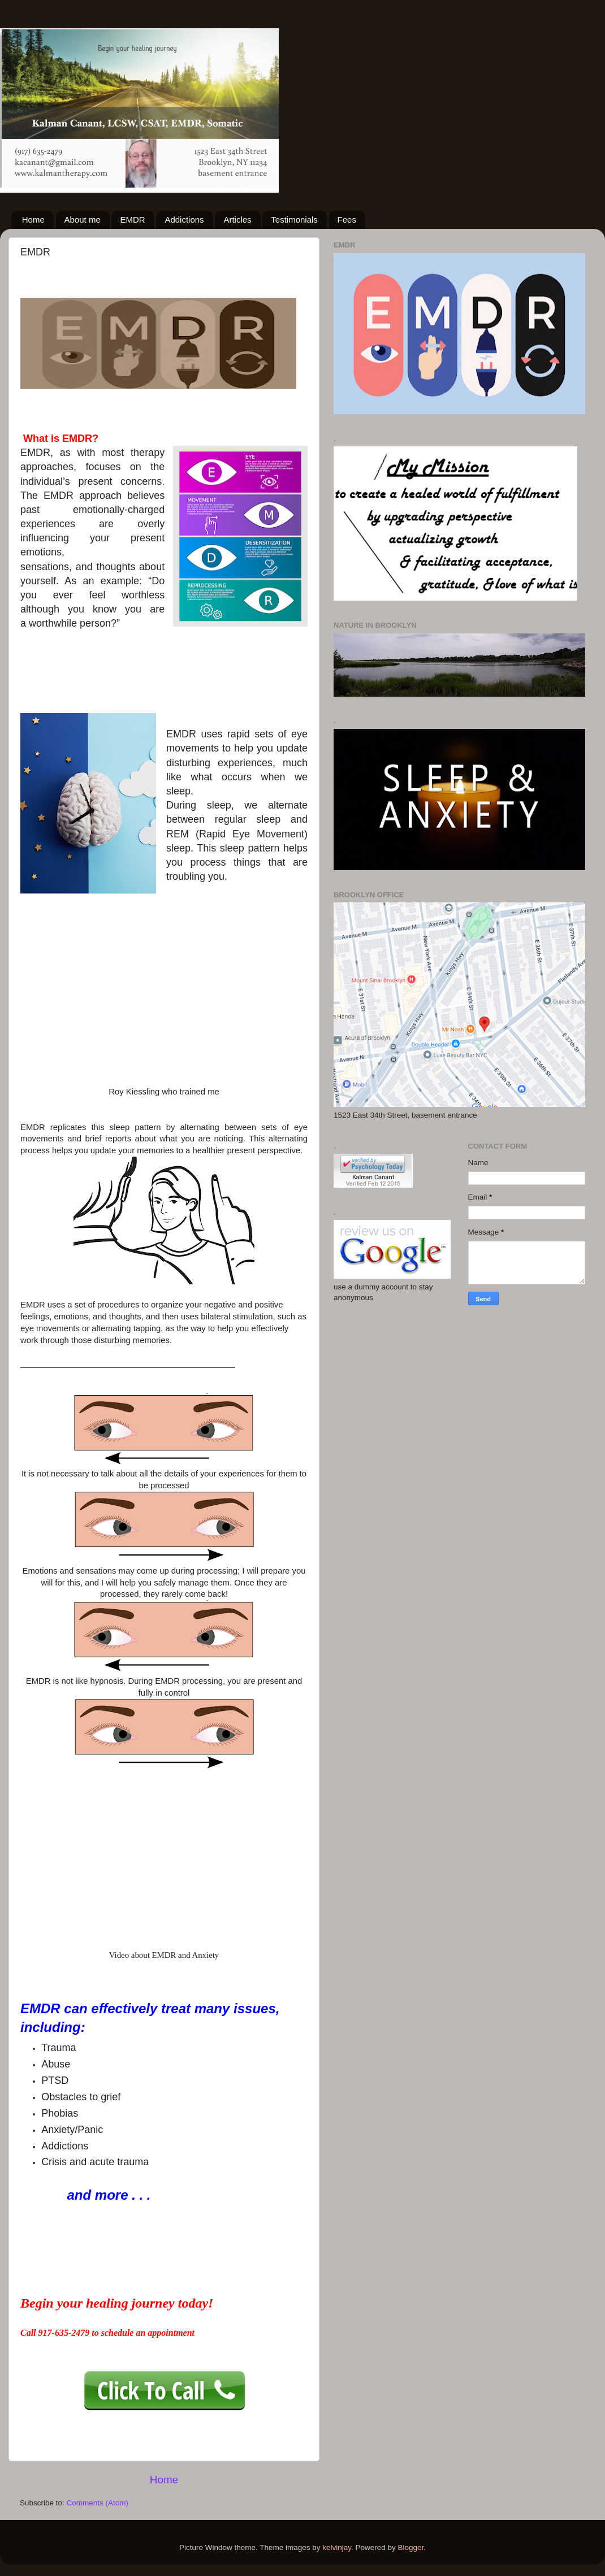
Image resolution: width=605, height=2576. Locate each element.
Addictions (184, 219)
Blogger (411, 2547)
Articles (237, 219)
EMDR (132, 219)
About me (82, 219)
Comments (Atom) (98, 2503)
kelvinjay (336, 2547)
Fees (347, 219)
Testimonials (294, 219)
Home (33, 219)
